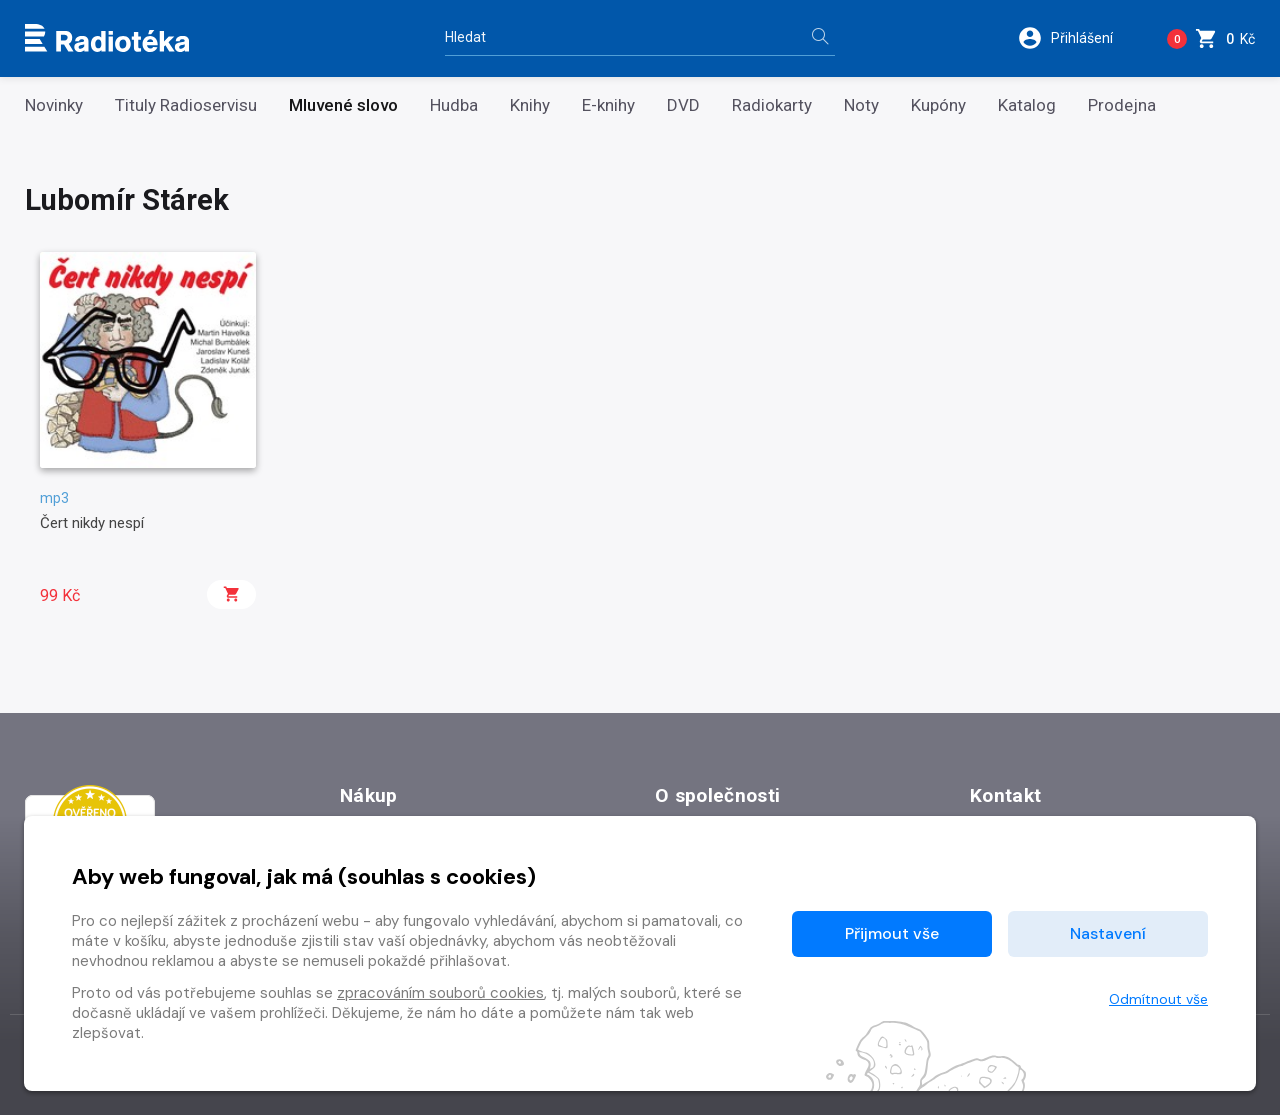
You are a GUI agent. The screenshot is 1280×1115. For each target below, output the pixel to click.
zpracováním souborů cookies (440, 993)
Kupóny (938, 105)
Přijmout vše (892, 933)
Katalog (1027, 105)
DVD (683, 105)
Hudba (454, 105)
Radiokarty (772, 105)
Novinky (54, 105)
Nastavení (1108, 933)
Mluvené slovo (343, 105)
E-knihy (608, 105)
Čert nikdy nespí (92, 523)
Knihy (530, 105)
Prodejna (1122, 105)
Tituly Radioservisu (186, 105)
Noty (861, 105)
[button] (1078, 38)
